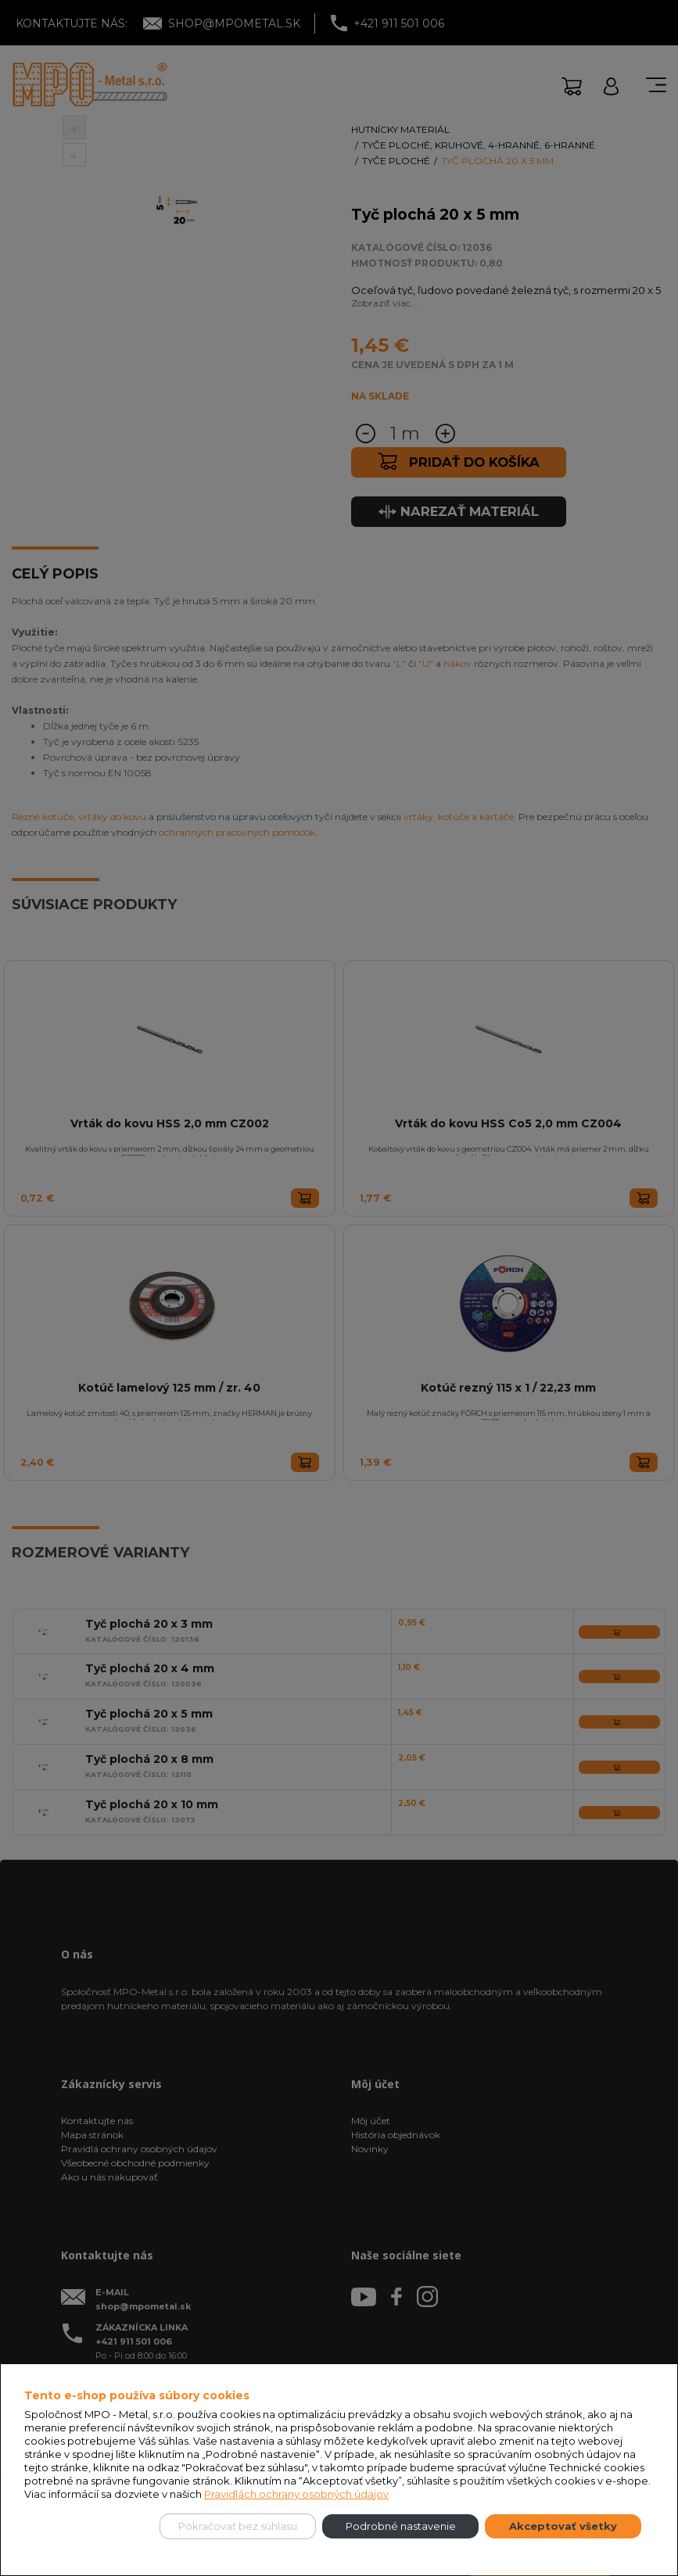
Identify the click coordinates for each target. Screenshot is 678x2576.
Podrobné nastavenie (401, 2526)
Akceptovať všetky (563, 2526)
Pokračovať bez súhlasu (237, 2526)
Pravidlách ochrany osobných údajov (296, 2494)
